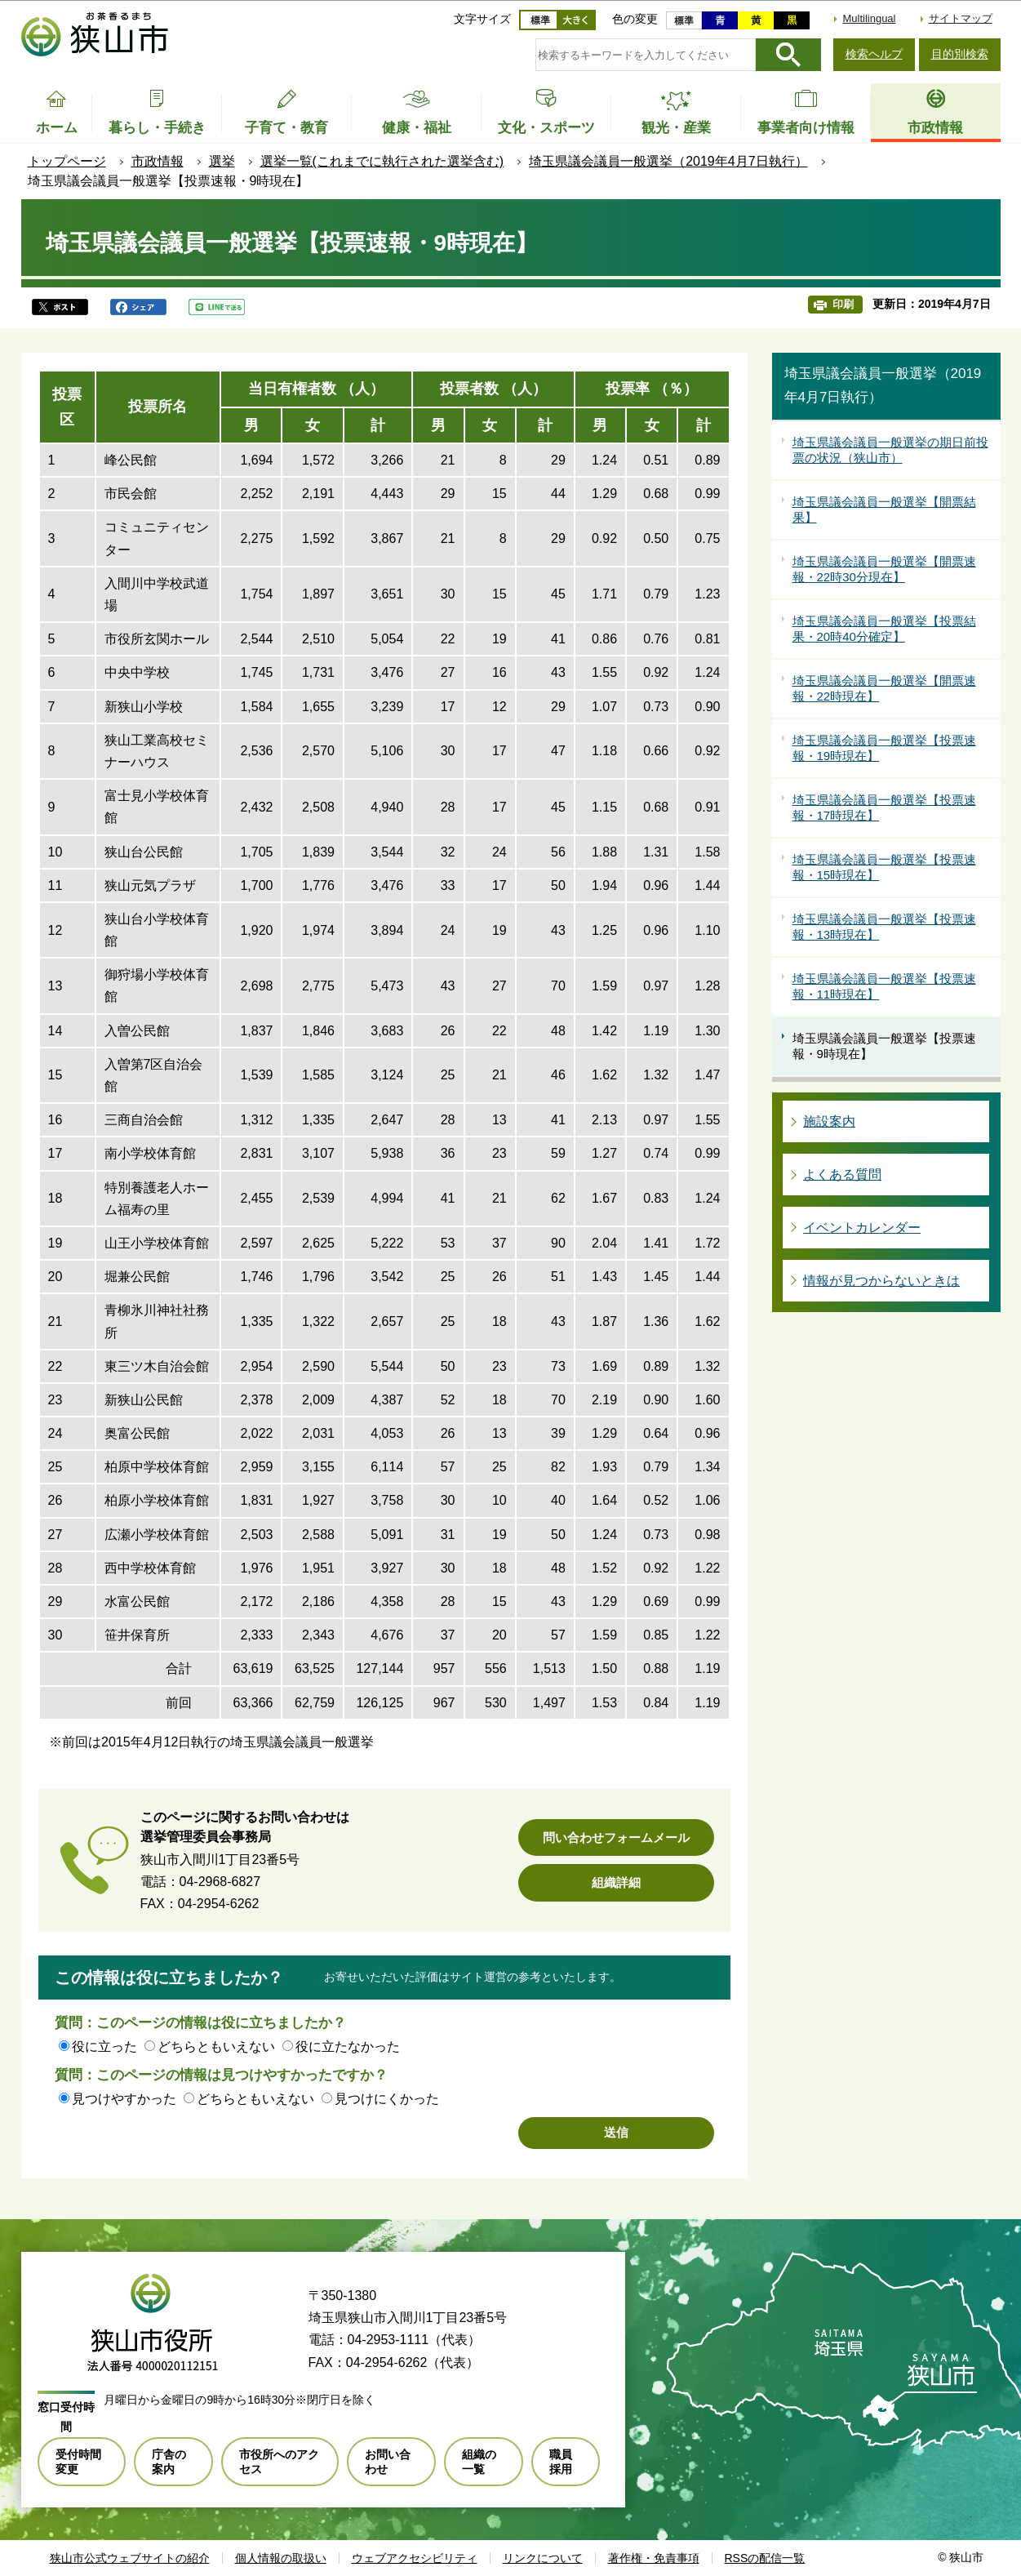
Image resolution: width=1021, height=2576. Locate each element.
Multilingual (868, 18)
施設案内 (829, 1121)
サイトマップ (960, 18)
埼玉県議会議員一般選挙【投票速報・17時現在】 (884, 808)
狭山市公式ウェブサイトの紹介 (130, 2558)
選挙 (222, 161)
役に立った (104, 2046)
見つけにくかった (387, 2099)
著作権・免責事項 (653, 2558)
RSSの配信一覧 (765, 2558)
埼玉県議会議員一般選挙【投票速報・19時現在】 (884, 748)
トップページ (67, 161)
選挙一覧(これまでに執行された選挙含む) (382, 161)
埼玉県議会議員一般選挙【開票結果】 (884, 510)
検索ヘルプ (874, 53)
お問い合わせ (388, 2462)
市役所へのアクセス (279, 2462)
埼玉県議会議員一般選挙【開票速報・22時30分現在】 (884, 569)
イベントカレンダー (862, 1228)
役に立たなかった (347, 2046)
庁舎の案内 (169, 2462)
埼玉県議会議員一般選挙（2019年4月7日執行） (668, 161)
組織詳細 (616, 1882)
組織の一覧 (479, 2462)
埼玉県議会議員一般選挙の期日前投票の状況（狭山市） (890, 450)
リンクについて (543, 2558)
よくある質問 (842, 1174)
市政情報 (157, 161)
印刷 (843, 304)
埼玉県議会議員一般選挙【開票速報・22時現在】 (884, 689)
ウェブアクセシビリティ (414, 2558)
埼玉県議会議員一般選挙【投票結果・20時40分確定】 (884, 629)
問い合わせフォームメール (616, 1837)
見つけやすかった (124, 2099)
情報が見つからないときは (881, 1281)
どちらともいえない (216, 2046)
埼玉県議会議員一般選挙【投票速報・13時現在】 (884, 927)
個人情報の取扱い (280, 2558)
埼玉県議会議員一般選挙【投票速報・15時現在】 (884, 867)
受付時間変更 (78, 2462)
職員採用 (560, 2462)
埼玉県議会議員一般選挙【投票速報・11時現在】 (884, 987)
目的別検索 (959, 53)
